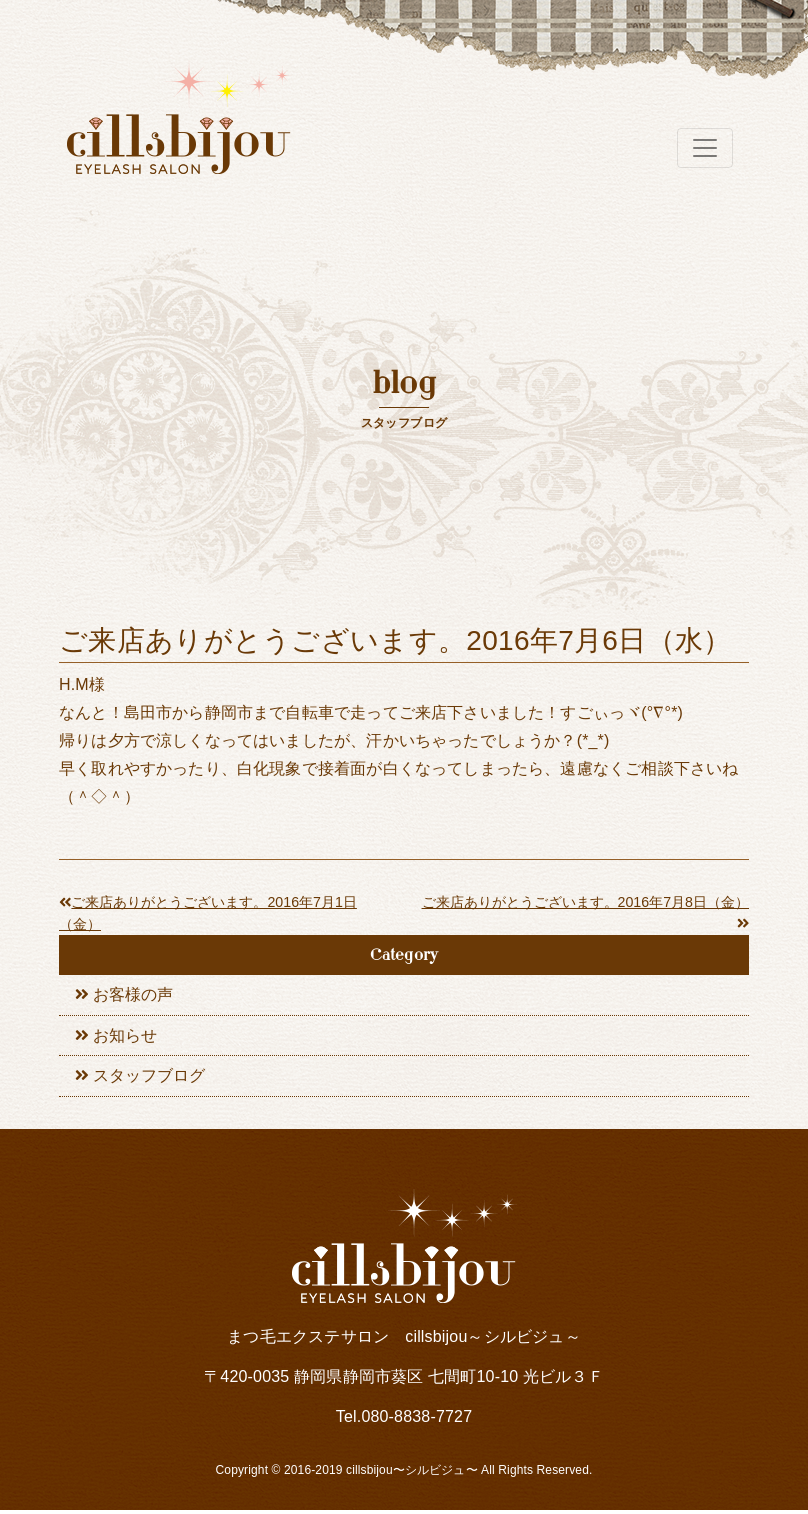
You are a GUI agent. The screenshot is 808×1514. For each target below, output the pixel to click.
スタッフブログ (149, 1079)
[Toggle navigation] (705, 148)
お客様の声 (133, 995)
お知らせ (125, 1037)
